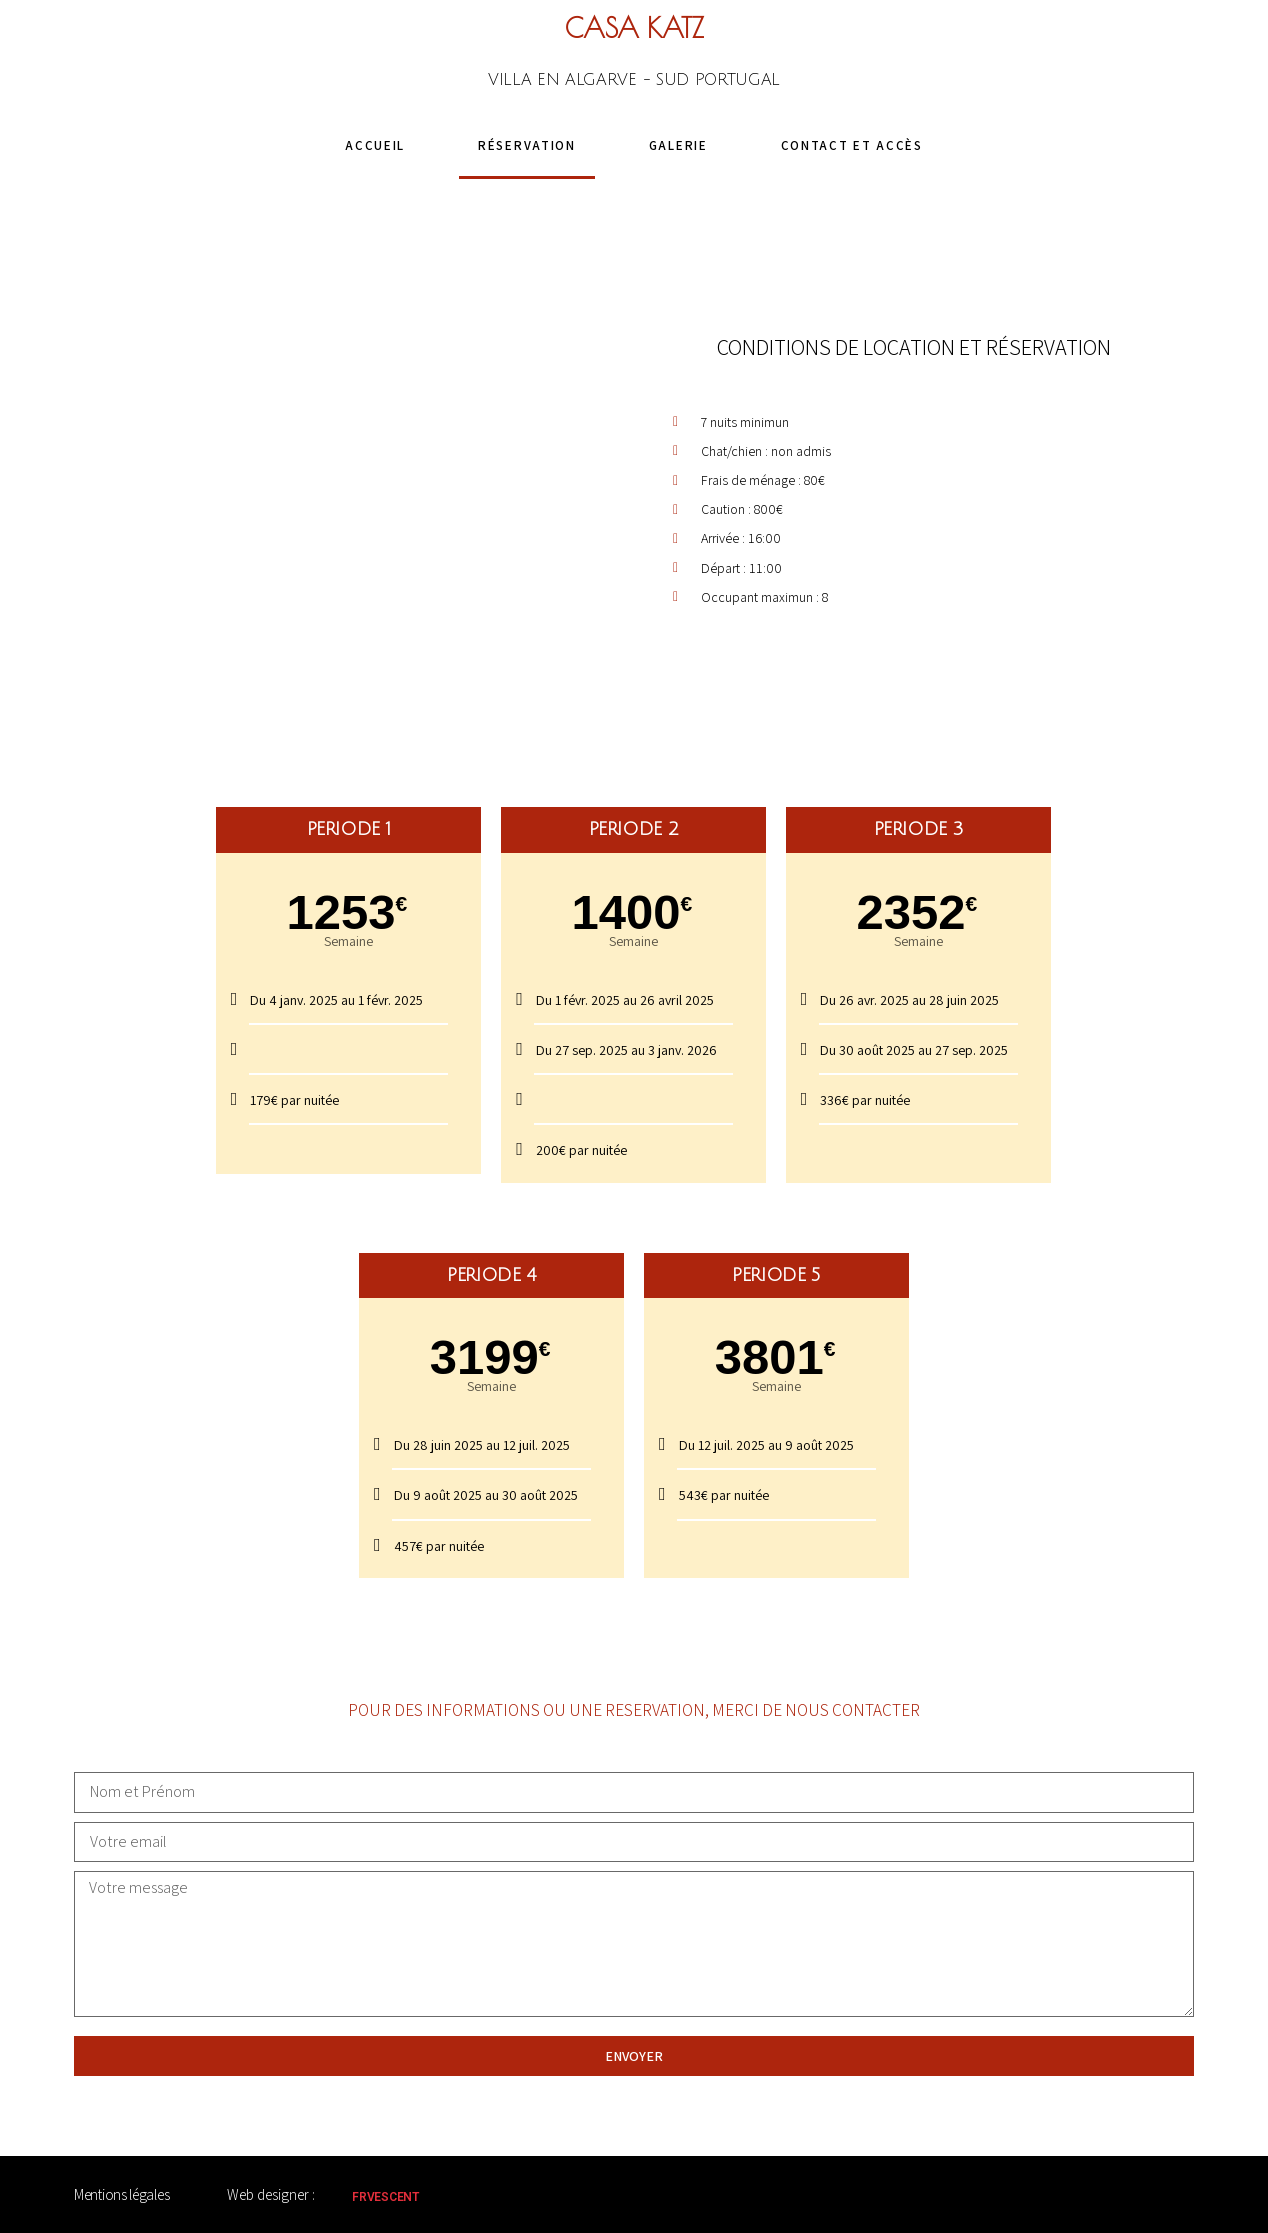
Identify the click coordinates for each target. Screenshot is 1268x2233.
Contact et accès (852, 145)
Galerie (678, 145)
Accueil (375, 145)
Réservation (527, 145)
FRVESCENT (385, 2197)
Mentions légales (121, 2194)
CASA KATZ (634, 28)
